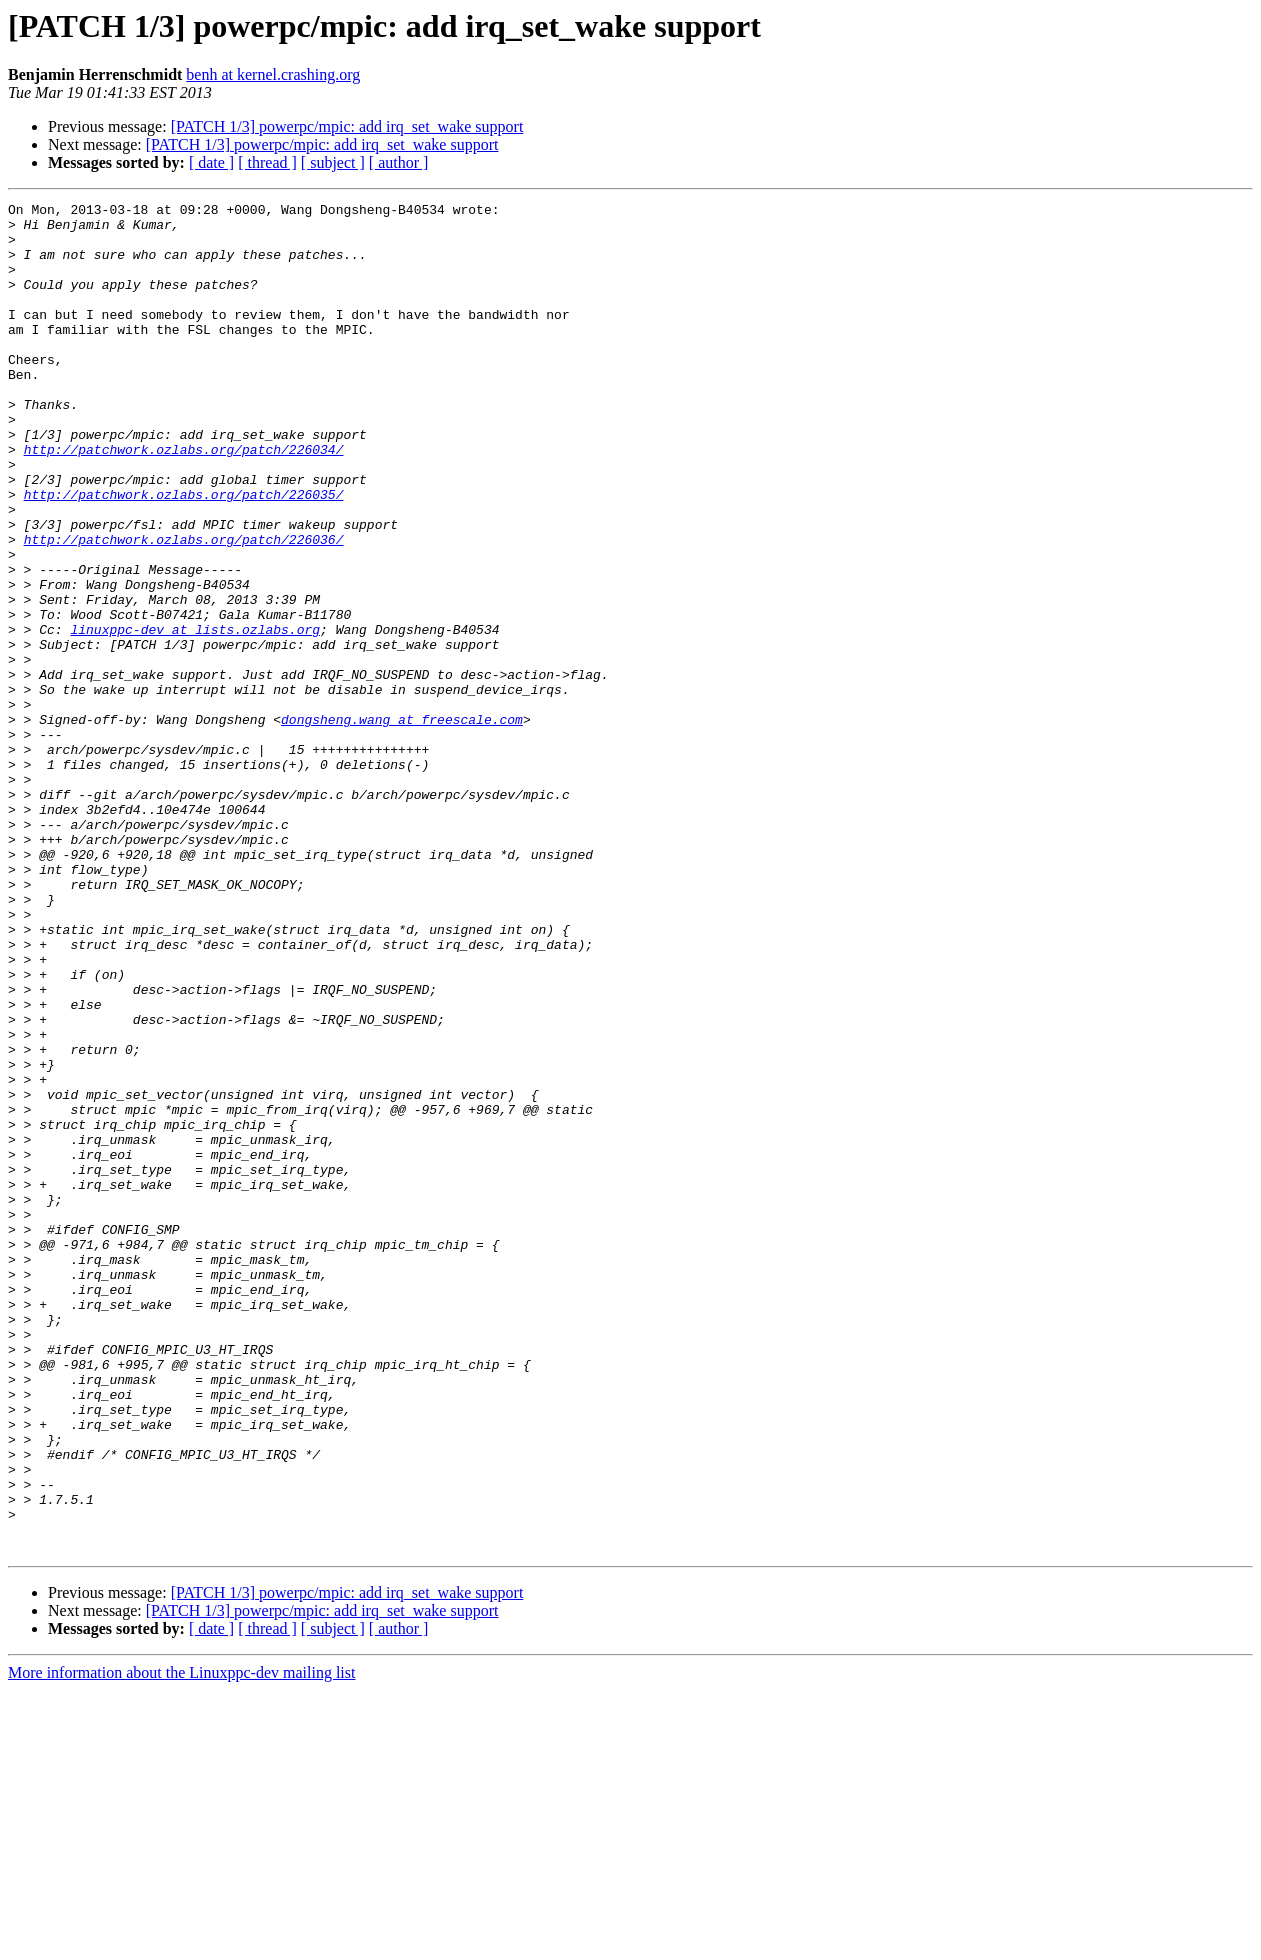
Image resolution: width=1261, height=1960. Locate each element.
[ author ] (399, 162)
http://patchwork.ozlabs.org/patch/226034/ (184, 500)
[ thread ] (267, 162)
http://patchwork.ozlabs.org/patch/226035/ (184, 554)
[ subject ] (333, 162)
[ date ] (211, 162)
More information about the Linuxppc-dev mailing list (181, 1942)
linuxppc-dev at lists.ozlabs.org (195, 716)
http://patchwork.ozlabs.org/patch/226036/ (184, 608)
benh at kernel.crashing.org (273, 74)
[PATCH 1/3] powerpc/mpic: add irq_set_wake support (347, 126)
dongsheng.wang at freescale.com (402, 824)
